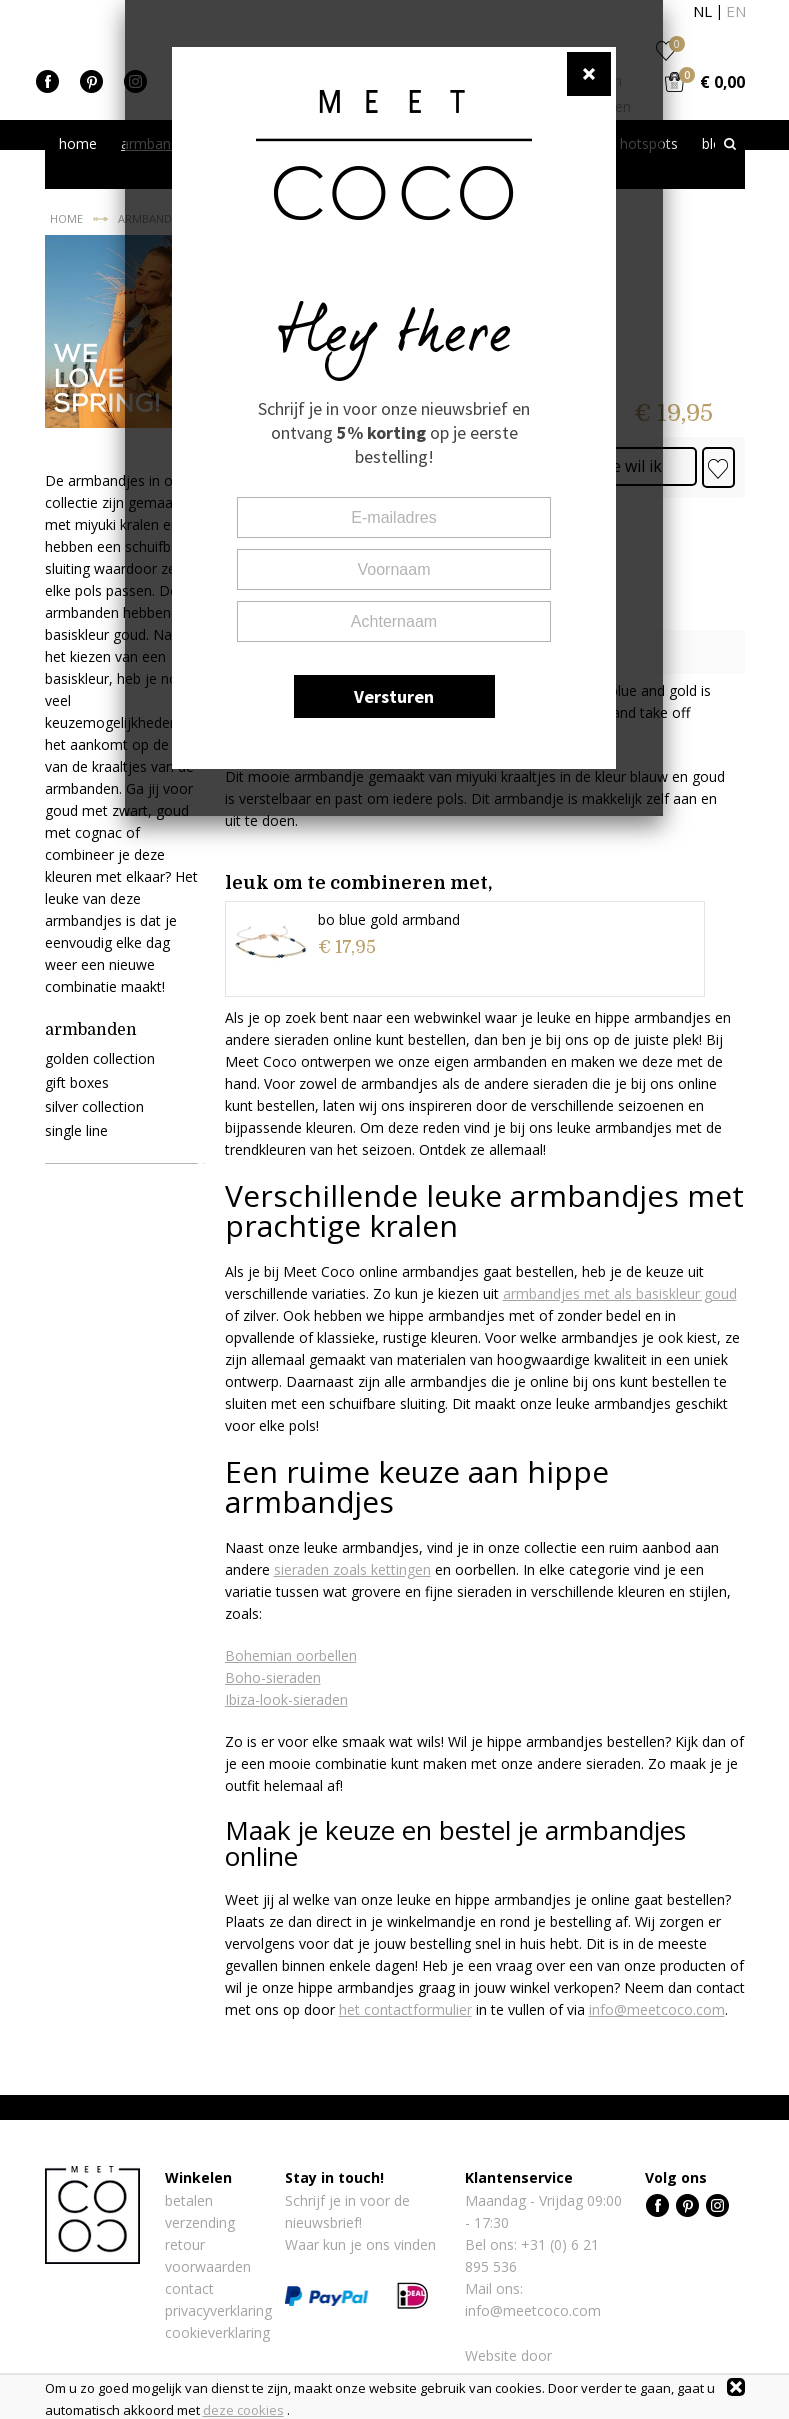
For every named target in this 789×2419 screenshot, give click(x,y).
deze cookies (243, 2410)
